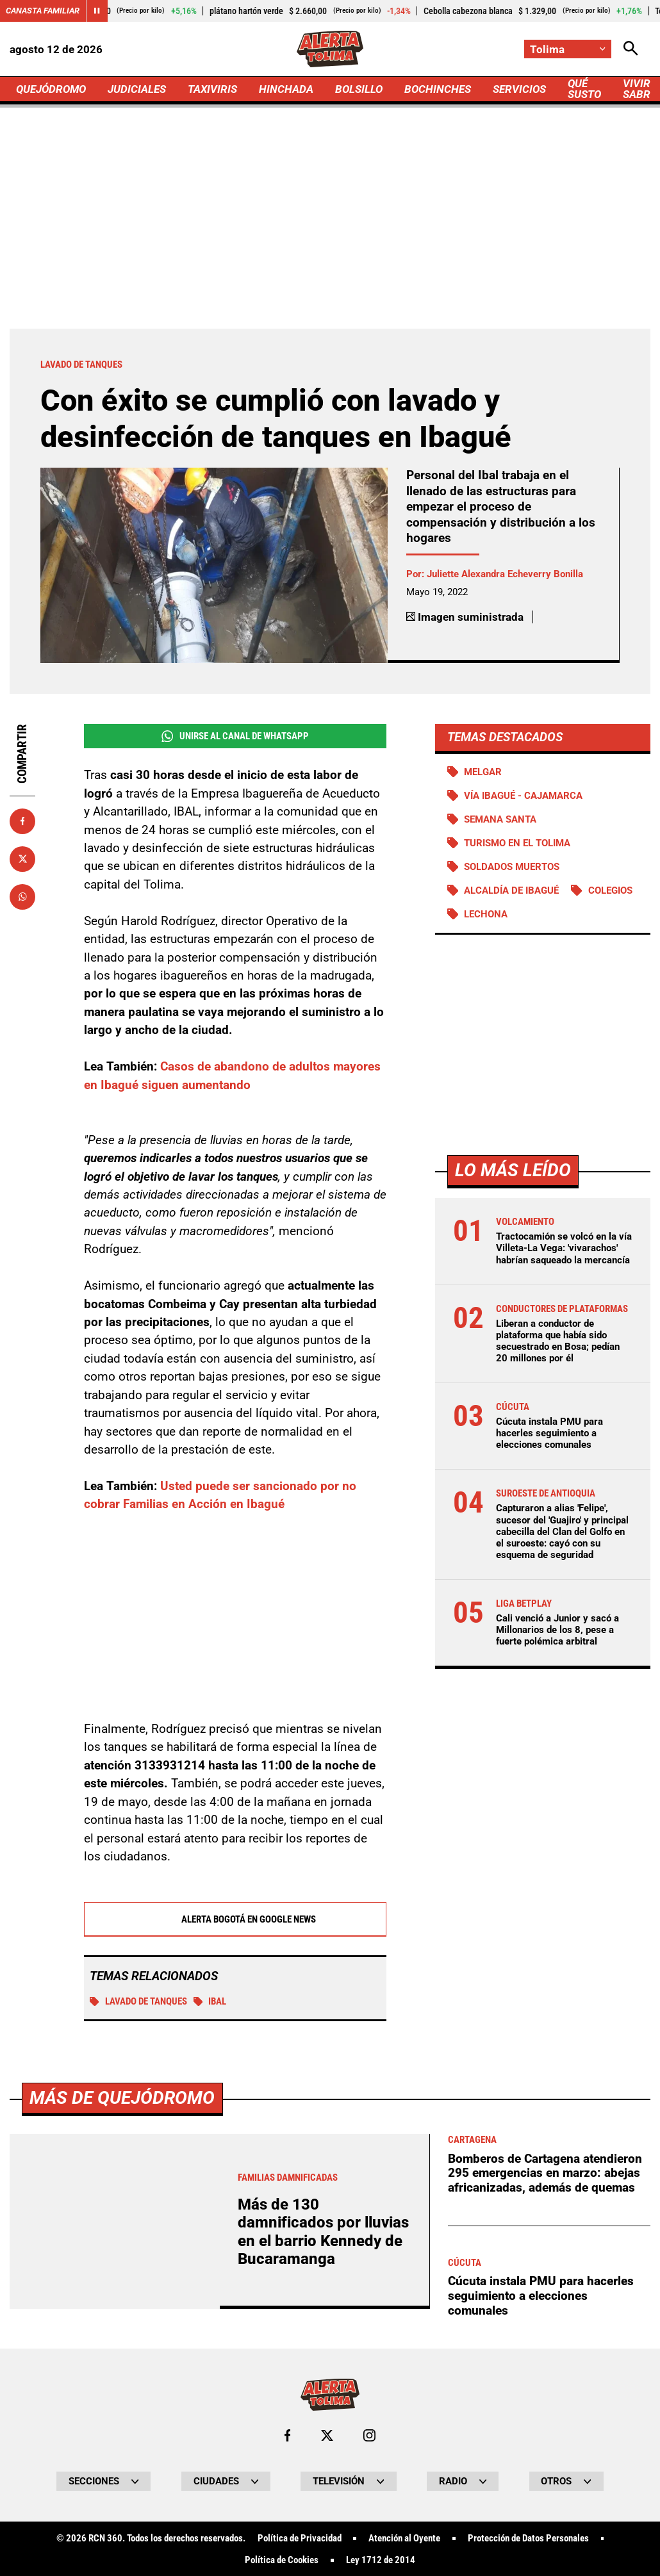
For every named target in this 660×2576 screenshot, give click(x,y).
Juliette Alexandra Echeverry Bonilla (505, 574)
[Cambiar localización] (567, 49)
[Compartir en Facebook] (22, 821)
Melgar (483, 772)
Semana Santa (500, 819)
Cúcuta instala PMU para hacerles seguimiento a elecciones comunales (549, 1433)
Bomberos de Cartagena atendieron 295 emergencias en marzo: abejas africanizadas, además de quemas (545, 2533)
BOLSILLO (359, 89)
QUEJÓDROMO (51, 89)
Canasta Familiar (42, 10)
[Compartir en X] (22, 859)
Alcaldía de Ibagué (511, 890)
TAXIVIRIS (212, 89)
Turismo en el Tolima (517, 843)
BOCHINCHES (437, 89)
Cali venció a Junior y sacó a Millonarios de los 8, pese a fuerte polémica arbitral (557, 1629)
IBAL (210, 2002)
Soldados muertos (511, 867)
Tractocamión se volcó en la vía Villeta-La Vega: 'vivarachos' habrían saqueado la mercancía (564, 1248)
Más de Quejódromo (122, 2457)
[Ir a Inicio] (330, 49)
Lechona (485, 914)
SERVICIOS (519, 89)
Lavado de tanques (138, 2002)
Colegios (610, 890)
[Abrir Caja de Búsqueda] (630, 49)
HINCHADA (286, 89)
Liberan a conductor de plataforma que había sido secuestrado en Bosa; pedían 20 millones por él (558, 1341)
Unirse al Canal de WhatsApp (235, 736)
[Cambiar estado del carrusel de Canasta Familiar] (97, 11)
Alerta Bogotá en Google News (234, 1920)
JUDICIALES (137, 89)
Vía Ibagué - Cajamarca (523, 795)
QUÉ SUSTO (584, 89)
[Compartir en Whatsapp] (22, 897)
